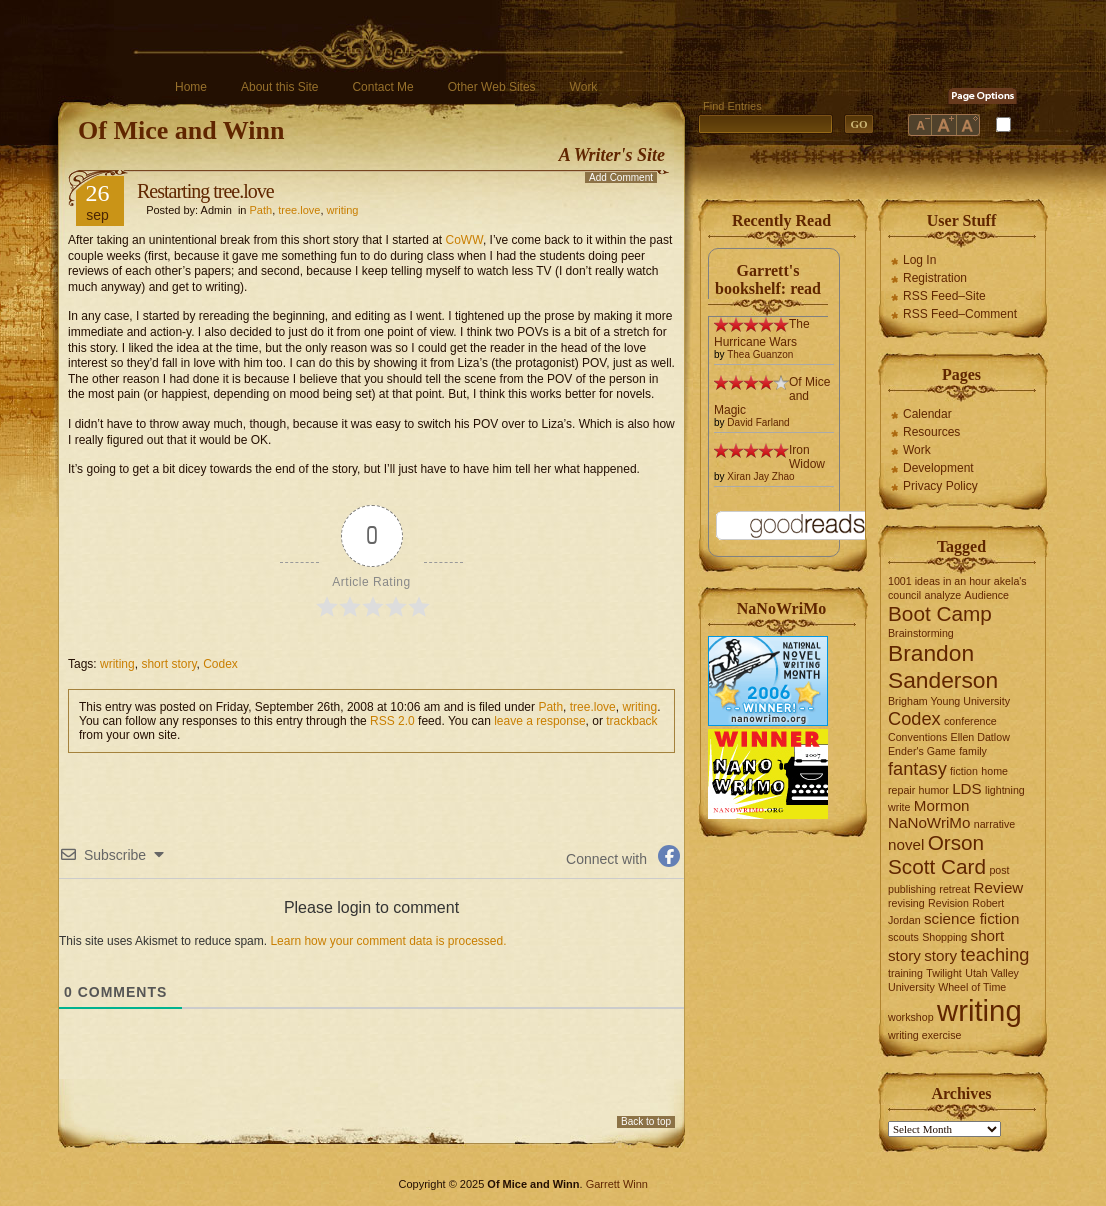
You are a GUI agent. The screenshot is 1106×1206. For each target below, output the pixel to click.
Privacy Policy (940, 486)
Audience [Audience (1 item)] (987, 595)
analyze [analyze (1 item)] (943, 595)
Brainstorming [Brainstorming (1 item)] (921, 633)
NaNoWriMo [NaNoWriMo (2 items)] (929, 822)
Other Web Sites (492, 87)
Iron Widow (807, 457)
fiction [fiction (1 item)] (964, 771)
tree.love (299, 210)
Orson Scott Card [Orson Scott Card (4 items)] (937, 854)
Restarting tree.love (205, 191)
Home (191, 87)
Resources (931, 432)
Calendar (927, 414)
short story (168, 664)
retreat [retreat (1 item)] (954, 889)
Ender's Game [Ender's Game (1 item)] (922, 751)
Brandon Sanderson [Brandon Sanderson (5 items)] (943, 666)
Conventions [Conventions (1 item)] (917, 737)
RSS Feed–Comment (960, 314)
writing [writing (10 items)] (979, 1010)
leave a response (539, 721)
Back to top (646, 1121)
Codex (220, 664)
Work (584, 87)
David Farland (758, 422)
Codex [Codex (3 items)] (914, 718)
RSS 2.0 (392, 721)
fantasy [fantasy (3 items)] (917, 768)
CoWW (464, 240)
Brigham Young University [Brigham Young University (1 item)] (949, 701)
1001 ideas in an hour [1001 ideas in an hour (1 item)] (939, 581)
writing (343, 210)
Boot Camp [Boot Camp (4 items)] (940, 613)
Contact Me (382, 87)
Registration (935, 278)
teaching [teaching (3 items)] (995, 954)
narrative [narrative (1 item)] (994, 824)
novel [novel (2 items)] (906, 844)
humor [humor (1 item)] (934, 790)
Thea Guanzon (760, 354)
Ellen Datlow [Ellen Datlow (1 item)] (980, 737)
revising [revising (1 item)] (906, 903)
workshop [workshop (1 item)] (911, 1017)
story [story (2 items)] (940, 955)
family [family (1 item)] (973, 751)
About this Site (279, 87)
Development (938, 468)
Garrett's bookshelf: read (768, 279)
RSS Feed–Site (944, 296)
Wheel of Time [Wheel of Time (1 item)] (972, 987)
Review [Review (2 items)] (999, 887)
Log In (919, 260)
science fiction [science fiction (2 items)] (971, 918)
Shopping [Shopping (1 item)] (944, 937)
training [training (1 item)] (905, 973)
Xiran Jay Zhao (760, 476)
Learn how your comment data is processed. (388, 941)
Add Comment (621, 177)
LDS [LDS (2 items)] (967, 788)
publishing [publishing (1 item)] (912, 889)
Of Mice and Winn (181, 130)
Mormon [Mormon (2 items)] (942, 805)
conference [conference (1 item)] (970, 721)
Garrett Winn (617, 1184)
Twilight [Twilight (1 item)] (944, 973)
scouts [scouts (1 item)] (903, 937)
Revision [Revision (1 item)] (948, 903)
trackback (631, 721)
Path (261, 210)
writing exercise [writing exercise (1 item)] (924, 1035)
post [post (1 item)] (999, 870)
